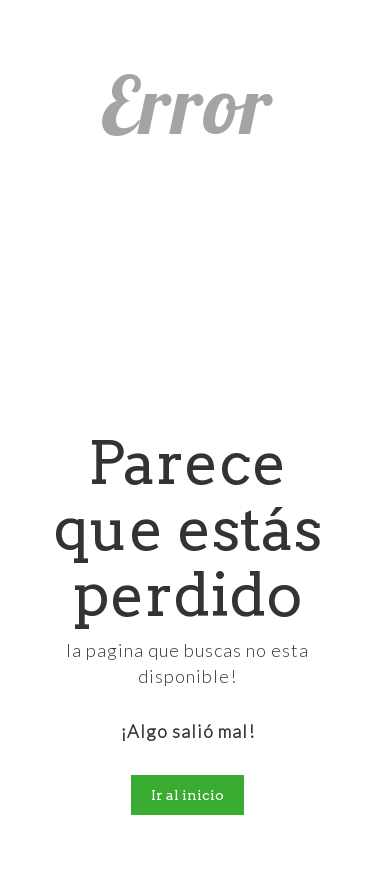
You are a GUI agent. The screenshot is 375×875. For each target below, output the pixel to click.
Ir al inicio (187, 795)
